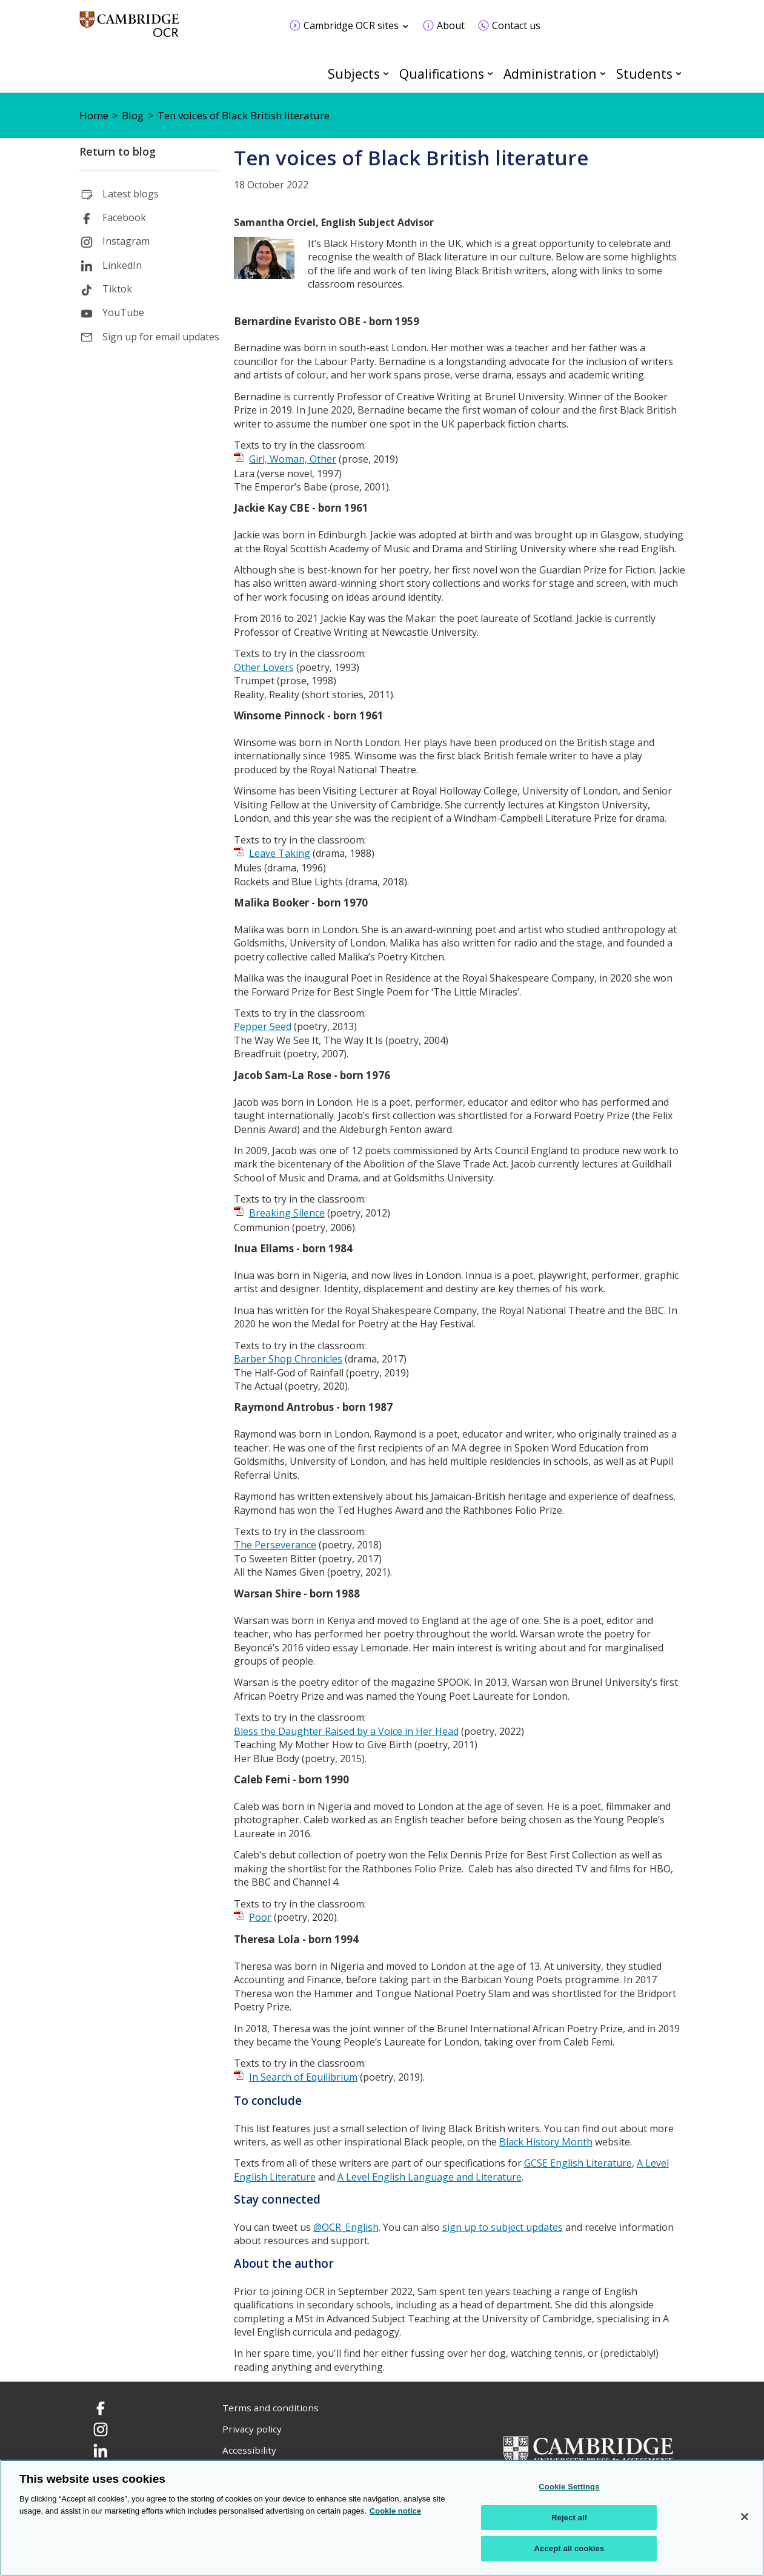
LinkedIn (122, 265)
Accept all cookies (569, 2548)
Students (644, 73)
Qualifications (441, 73)
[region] (382, 2518)
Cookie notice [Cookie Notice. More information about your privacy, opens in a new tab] (395, 2510)
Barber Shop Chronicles (288, 1359)
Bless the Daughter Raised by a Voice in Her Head (346, 1731)
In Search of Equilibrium (303, 2077)
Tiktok (117, 289)
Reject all (568, 2517)
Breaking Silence (287, 1213)
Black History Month (546, 2141)
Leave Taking (279, 853)
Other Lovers (264, 667)
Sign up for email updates (160, 336)
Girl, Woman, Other (292, 459)
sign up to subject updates (502, 2227)
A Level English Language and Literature (429, 2177)
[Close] (744, 2516)
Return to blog (117, 151)
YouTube (123, 312)
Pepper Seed (262, 1026)
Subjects (354, 73)
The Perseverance (275, 1544)
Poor (260, 1917)
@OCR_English (346, 2227)
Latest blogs (130, 193)
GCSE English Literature (578, 2163)
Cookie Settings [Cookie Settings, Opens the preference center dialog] (569, 2486)
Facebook (124, 217)
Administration (550, 73)
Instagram (126, 241)
